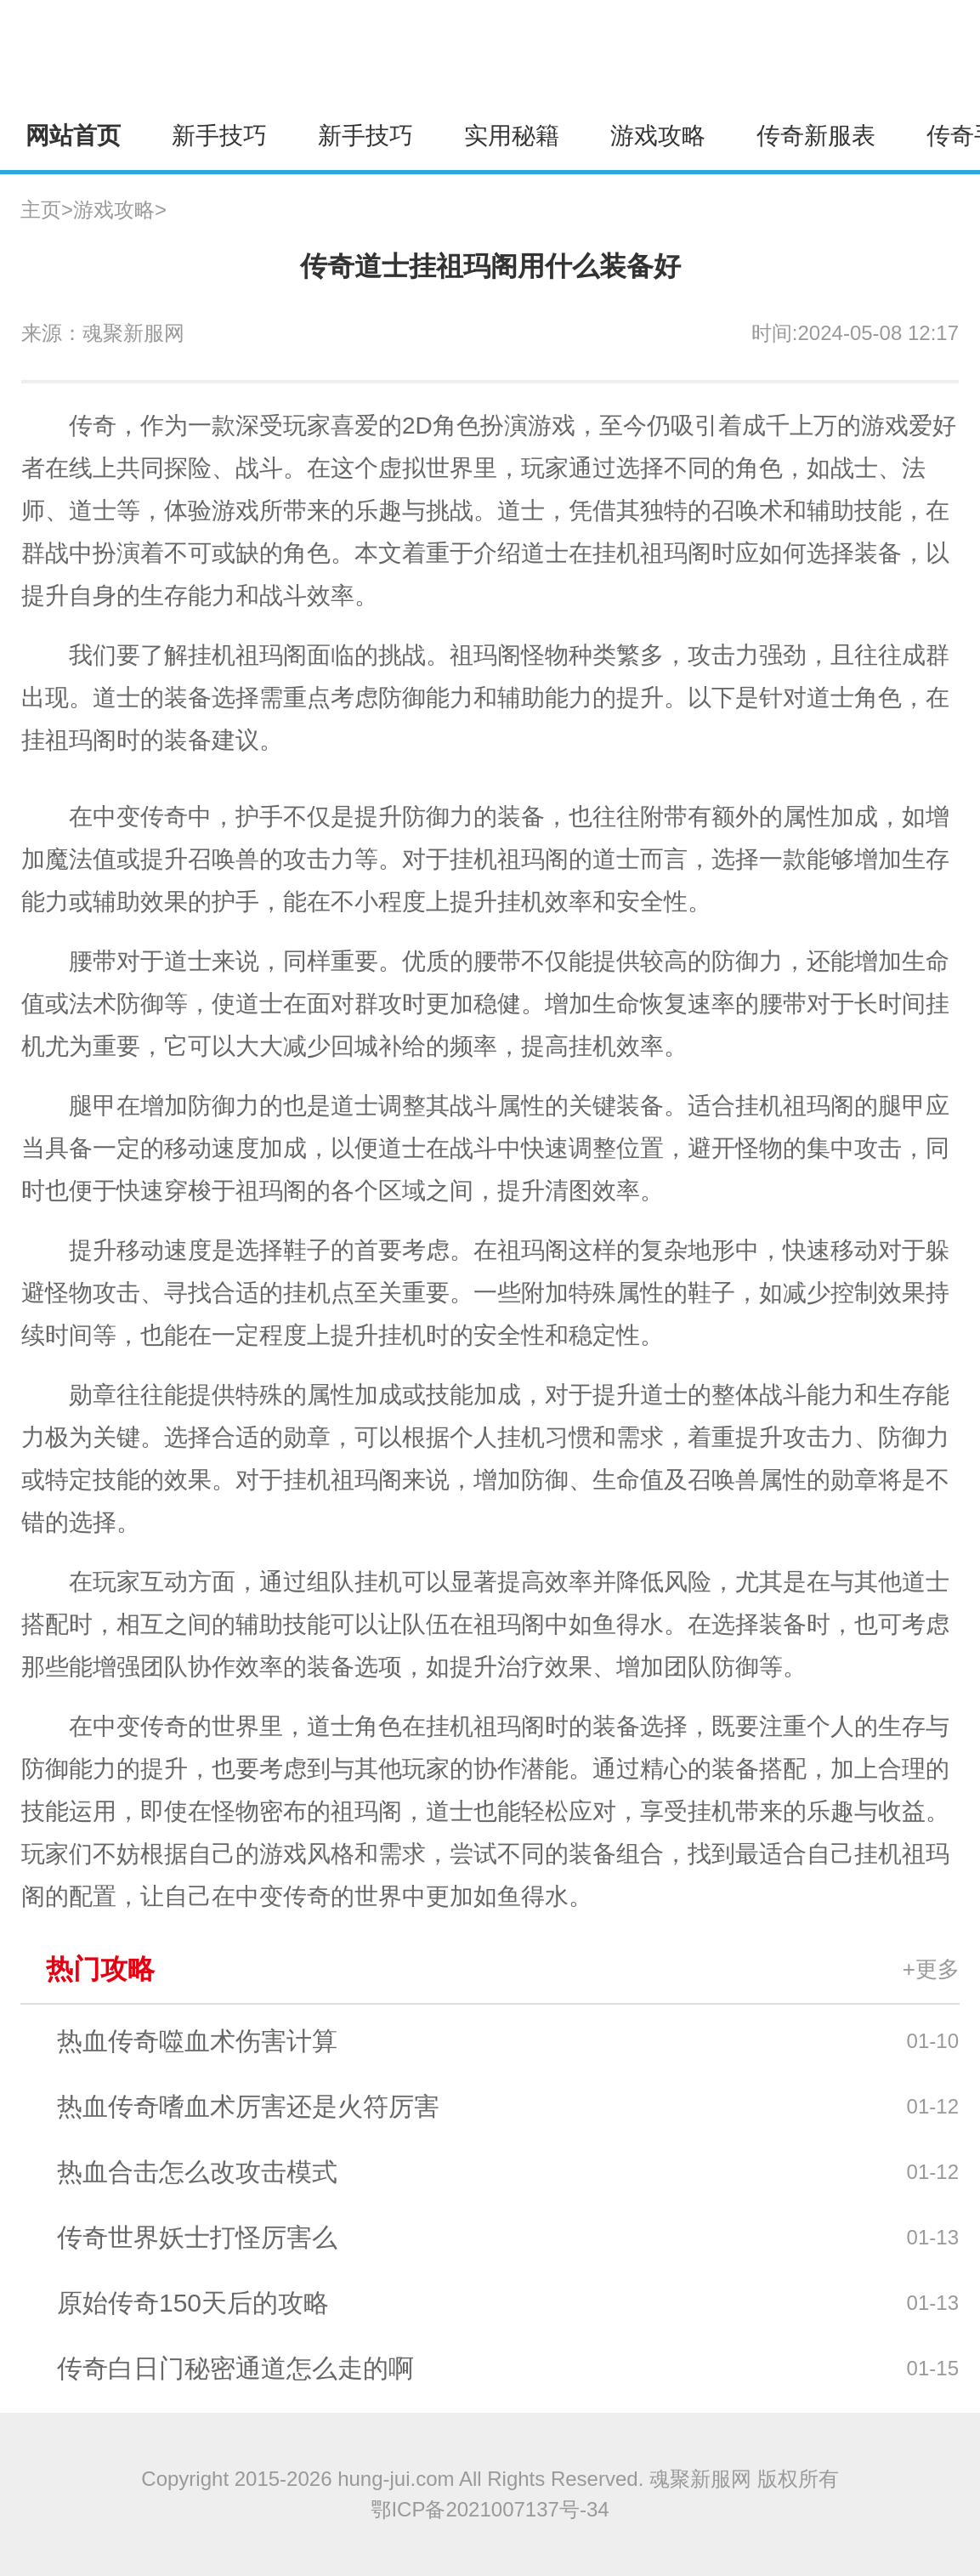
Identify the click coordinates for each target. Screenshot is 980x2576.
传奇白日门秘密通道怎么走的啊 (235, 2368)
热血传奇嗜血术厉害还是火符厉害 (248, 2106)
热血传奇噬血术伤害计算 (197, 2041)
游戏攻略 (657, 135)
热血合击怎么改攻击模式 (197, 2172)
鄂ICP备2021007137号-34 (490, 2509)
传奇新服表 (815, 135)
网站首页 (73, 135)
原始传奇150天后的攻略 (193, 2303)
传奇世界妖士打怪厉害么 (197, 2237)
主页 (40, 209)
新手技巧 (219, 135)
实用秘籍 (511, 135)
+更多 (931, 1969)
